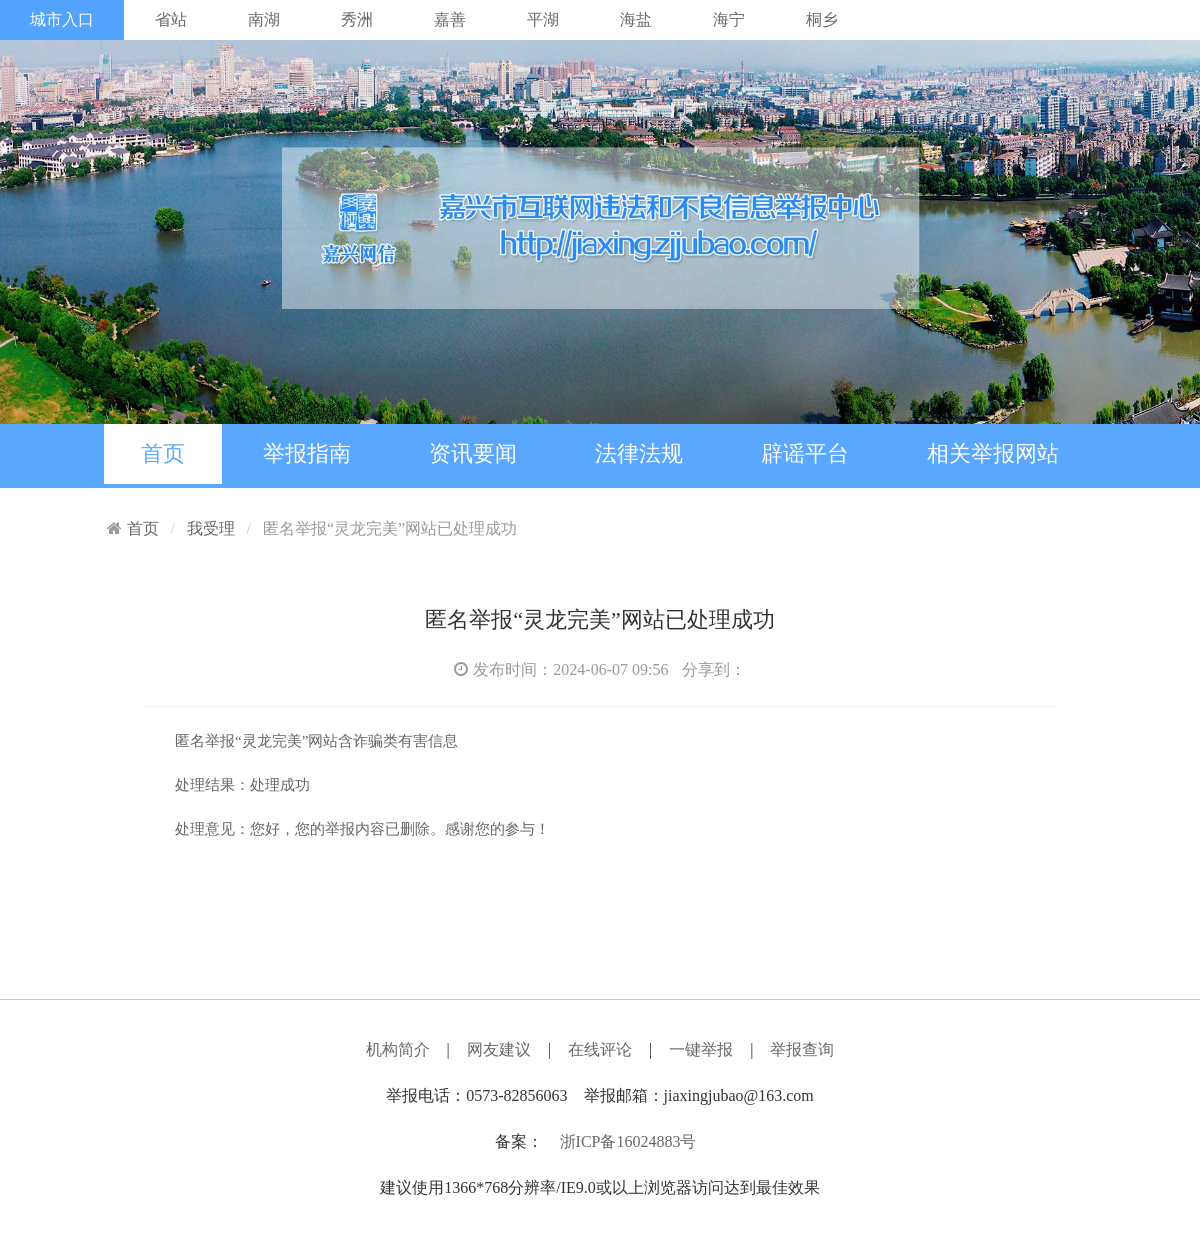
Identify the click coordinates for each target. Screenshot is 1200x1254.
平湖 (543, 19)
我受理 (211, 528)
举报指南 (307, 453)
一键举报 (701, 1049)
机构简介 (398, 1049)
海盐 (636, 19)
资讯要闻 (473, 453)
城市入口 (62, 19)
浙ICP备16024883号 (628, 1141)
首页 (163, 453)
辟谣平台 (805, 453)
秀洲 (357, 19)
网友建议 (499, 1049)
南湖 (264, 19)
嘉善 (450, 19)
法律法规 (639, 453)
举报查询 (802, 1049)
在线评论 (600, 1049)
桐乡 (822, 19)
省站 (171, 19)
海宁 (729, 19)
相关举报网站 (993, 453)
